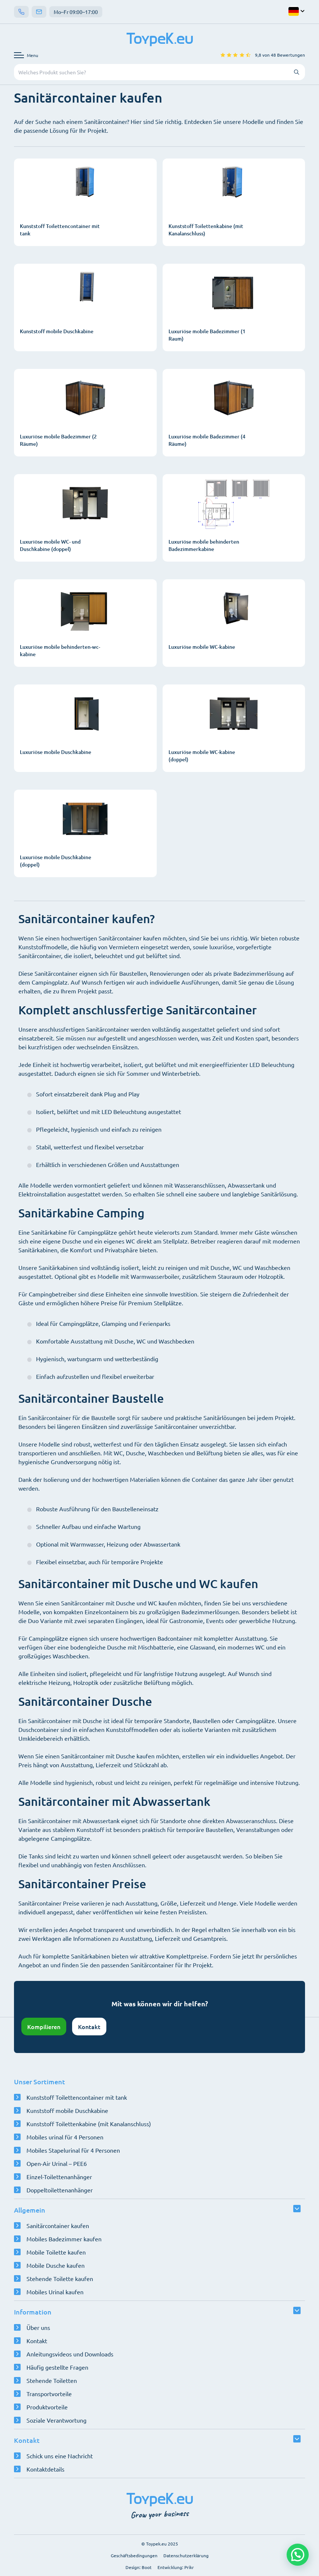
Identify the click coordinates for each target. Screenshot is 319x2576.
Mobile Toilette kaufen (56, 2252)
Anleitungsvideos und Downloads (69, 2354)
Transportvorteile (49, 2393)
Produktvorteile (47, 2406)
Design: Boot (138, 2567)
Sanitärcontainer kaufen (57, 2225)
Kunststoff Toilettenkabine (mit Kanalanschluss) (88, 2123)
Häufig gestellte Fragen (57, 2367)
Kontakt (89, 2026)
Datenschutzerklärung (186, 2555)
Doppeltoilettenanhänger (59, 2189)
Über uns (38, 2327)
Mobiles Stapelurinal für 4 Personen (73, 2150)
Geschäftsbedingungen (134, 2555)
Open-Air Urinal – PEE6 (56, 2163)
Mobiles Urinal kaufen (55, 2291)
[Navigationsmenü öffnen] (26, 55)
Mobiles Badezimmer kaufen (64, 2238)
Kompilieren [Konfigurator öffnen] (43, 2026)
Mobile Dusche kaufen (55, 2265)
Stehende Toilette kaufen (59, 2278)
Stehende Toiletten (51, 2380)
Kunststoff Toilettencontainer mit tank (76, 2097)
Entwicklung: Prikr (175, 2567)
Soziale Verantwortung (56, 2420)
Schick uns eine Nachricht (59, 2455)
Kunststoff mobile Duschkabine (67, 2110)
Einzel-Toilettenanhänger (59, 2176)
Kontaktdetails (45, 2469)
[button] (298, 2555)
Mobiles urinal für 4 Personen (64, 2137)
